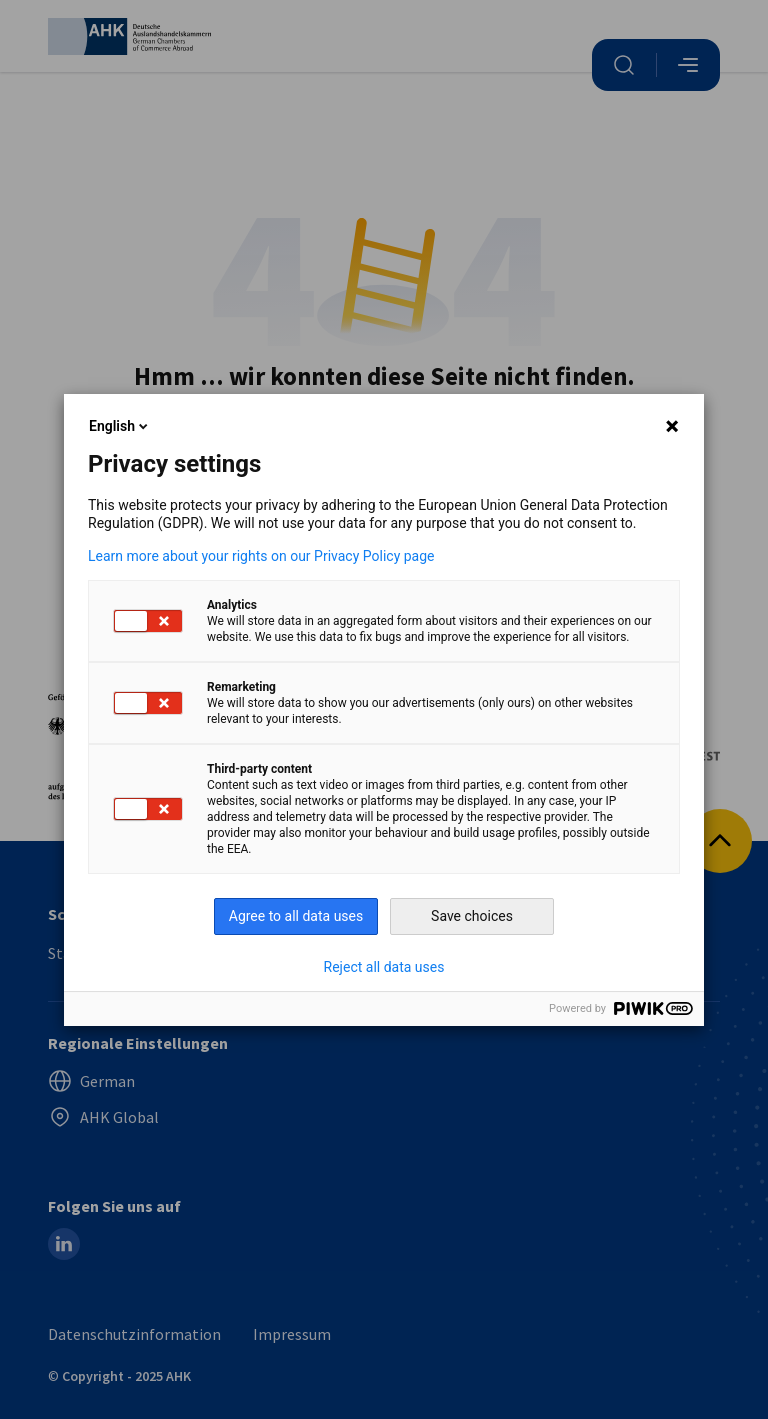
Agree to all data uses (296, 916)
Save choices (472, 916)
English (120, 426)
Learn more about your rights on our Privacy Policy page (261, 556)
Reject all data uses (384, 967)
